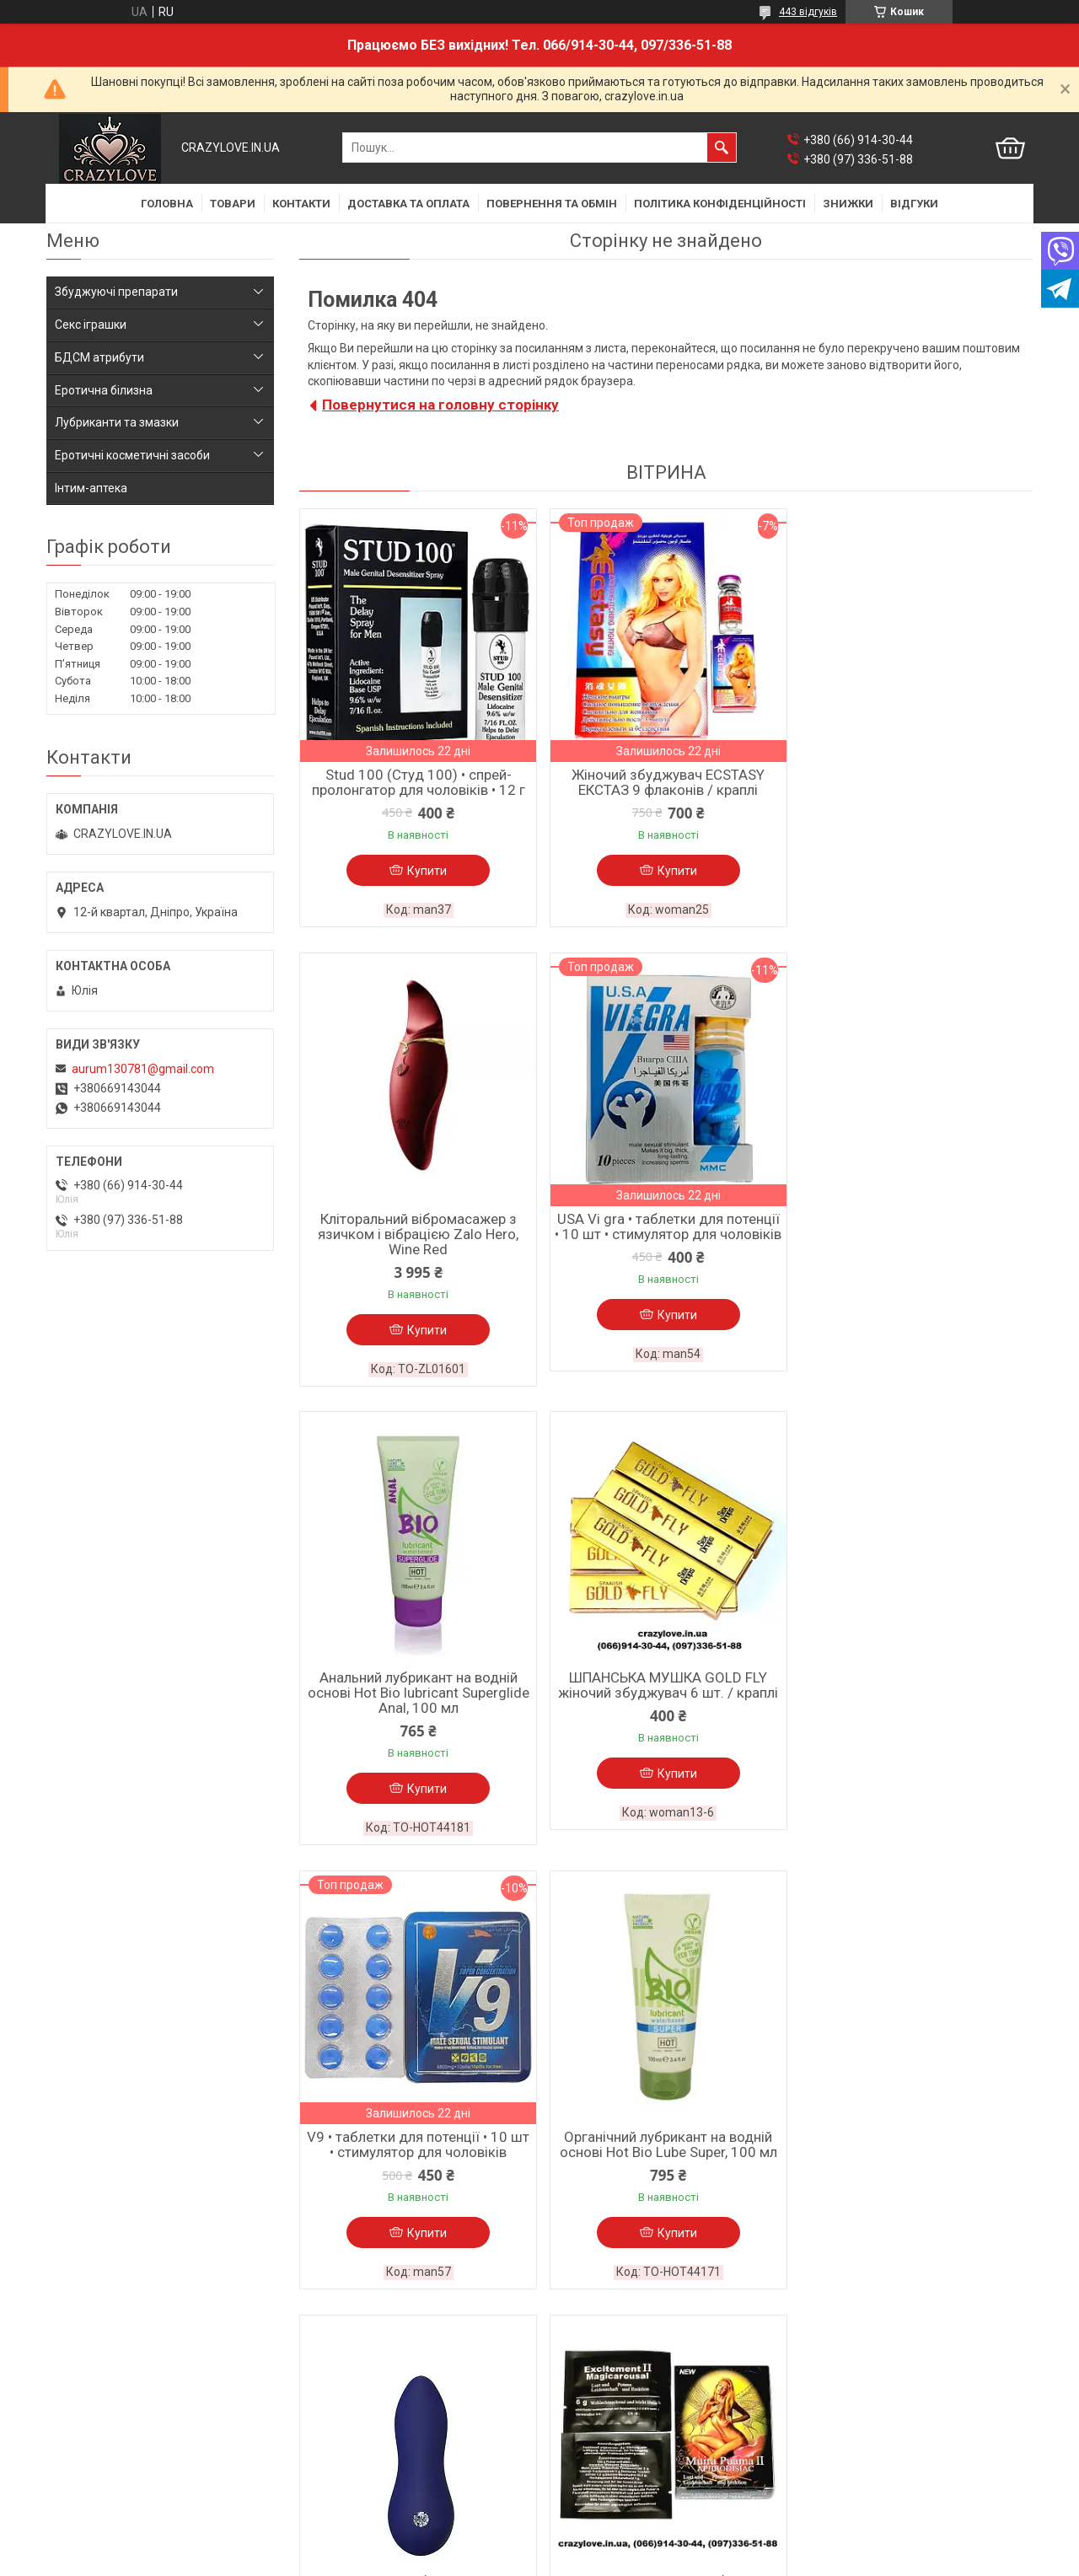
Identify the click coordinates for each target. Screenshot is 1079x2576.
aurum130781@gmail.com (143, 1069)
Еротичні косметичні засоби (132, 455)
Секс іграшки (90, 324)
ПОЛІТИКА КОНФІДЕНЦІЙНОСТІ (720, 203)
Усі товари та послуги (957, 2341)
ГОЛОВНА (167, 203)
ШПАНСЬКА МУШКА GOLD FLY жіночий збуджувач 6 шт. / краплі (914, 1241)
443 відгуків (808, 12)
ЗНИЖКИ (848, 203)
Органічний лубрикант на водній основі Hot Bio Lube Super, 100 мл (666, 1701)
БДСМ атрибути (99, 357)
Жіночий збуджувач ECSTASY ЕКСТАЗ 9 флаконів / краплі (665, 782)
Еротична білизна (104, 390)
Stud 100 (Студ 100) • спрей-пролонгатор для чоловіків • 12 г (417, 782)
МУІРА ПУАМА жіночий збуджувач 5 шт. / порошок (417, 2145)
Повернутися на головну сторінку (440, 404)
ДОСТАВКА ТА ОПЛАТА (408, 203)
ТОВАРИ (232, 203)
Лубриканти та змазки (117, 422)
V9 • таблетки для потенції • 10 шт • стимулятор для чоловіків (417, 1701)
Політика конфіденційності (120, 2460)
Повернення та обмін (105, 2438)
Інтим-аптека (91, 488)
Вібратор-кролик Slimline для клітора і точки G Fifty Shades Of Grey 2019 (666, 2153)
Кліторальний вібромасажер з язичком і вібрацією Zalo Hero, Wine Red (914, 790)
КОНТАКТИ (301, 203)
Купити (426, 870)
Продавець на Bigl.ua (540, 2545)
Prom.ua (620, 2530)
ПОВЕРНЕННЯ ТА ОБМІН (551, 203)
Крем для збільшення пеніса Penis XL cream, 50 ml (915, 2145)
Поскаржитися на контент (518, 2560)
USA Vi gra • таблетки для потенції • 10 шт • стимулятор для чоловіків (417, 1249)
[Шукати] (721, 147)
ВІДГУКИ (914, 203)
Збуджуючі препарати (116, 291)
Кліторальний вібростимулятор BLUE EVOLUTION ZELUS (914, 1701)
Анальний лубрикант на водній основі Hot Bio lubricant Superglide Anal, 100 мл (665, 1249)
